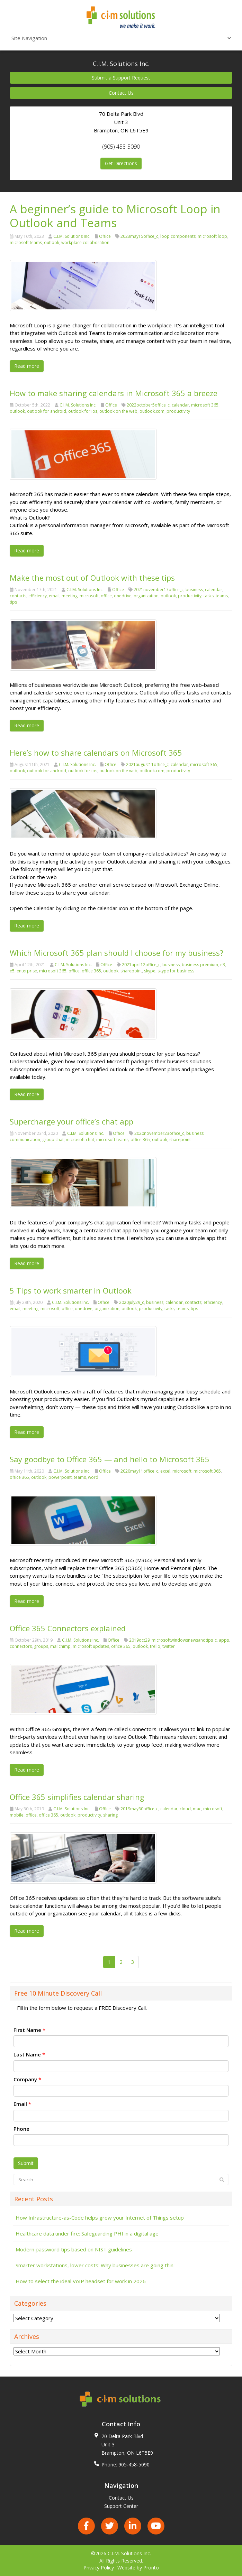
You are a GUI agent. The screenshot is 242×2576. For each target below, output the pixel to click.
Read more (26, 366)
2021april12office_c (141, 965)
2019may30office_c (139, 1809)
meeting (70, 596)
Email (22, 2103)
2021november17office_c (158, 589)
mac (197, 1809)
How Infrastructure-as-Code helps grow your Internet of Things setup (100, 2217)
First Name (29, 2029)
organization (146, 596)
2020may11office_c (139, 1471)
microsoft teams (26, 242)
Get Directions (121, 163)
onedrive (123, 596)
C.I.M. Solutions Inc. (71, 236)
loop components (178, 236)
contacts (18, 596)
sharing (110, 1815)
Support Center (121, 2506)
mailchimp (60, 1646)
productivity (178, 411)
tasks (209, 596)
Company (27, 2079)
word (93, 1477)
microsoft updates (91, 1646)
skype (149, 971)
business (194, 589)
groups (41, 1646)
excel (165, 1471)
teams (222, 596)
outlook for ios (82, 411)
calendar (180, 405)
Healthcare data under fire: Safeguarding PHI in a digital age (87, 2233)
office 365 (91, 971)
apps (224, 1640)
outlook (51, 242)
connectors (21, 1646)
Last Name (29, 2054)
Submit (26, 2163)
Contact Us (121, 93)
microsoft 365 (204, 405)
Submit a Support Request (121, 77)
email (54, 596)
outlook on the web (118, 411)
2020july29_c (131, 1302)
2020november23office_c (159, 1133)
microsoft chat (80, 1139)
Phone (21, 2128)
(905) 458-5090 (121, 146)
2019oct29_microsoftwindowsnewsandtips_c (173, 1640)
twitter (168, 1646)
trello (155, 1646)
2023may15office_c (139, 236)
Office (105, 236)
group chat (53, 1139)
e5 (12, 971)
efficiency (37, 596)
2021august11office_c (147, 764)
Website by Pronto (138, 2567)
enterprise (27, 971)
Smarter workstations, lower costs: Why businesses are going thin (94, 2265)
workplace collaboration (85, 242)
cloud (185, 1809)
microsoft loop (212, 236)
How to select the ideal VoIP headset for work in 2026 (81, 2281)
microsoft (89, 596)
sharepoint (131, 971)
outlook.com (152, 411)
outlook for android (46, 411)
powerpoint (60, 1477)
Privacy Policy (98, 2567)
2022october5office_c (148, 405)
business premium (200, 965)
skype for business (176, 971)
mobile (17, 1815)
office (106, 596)
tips (13, 602)
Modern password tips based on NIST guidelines (74, 2249)
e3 (222, 965)
